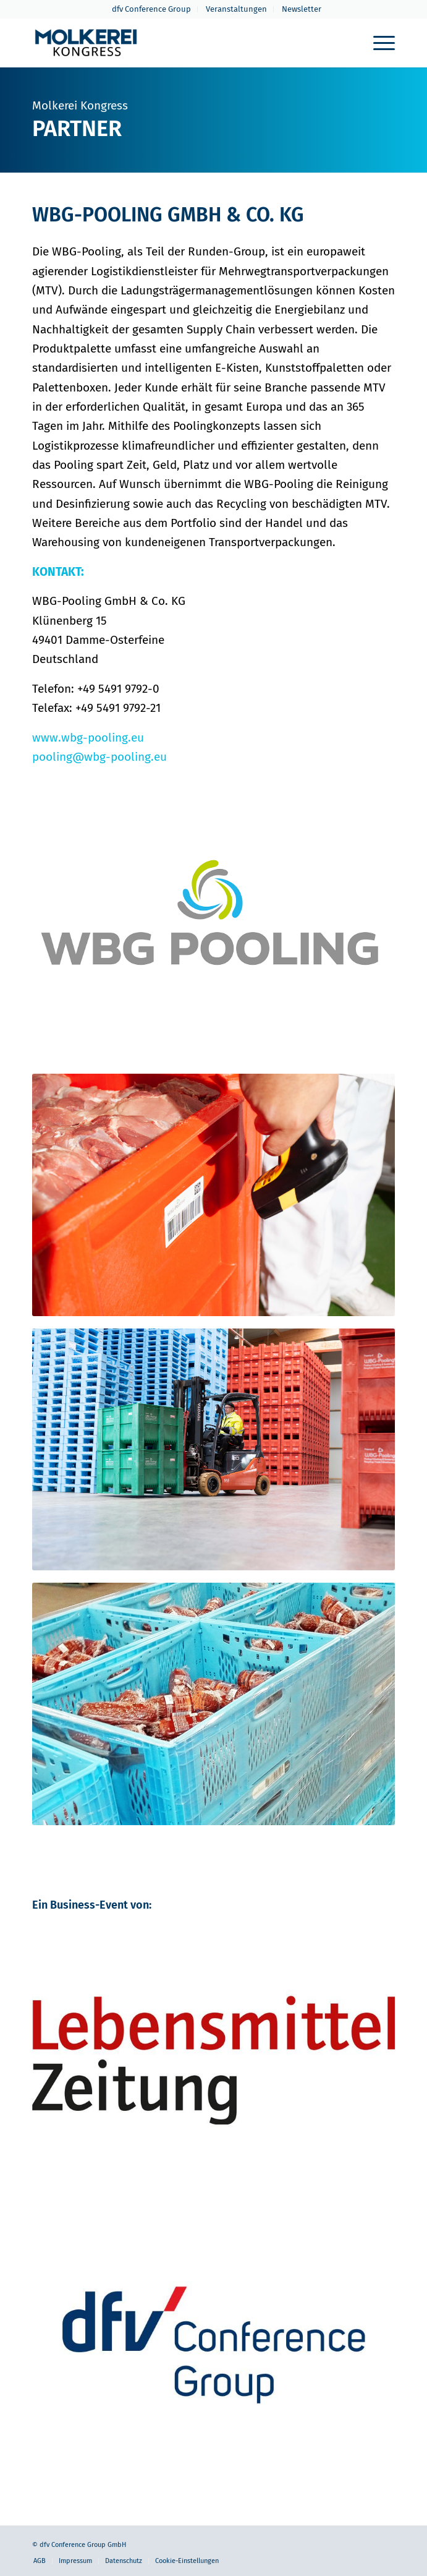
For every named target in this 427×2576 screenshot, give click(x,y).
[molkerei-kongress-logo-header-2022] (177, 42)
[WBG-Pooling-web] (213, 925)
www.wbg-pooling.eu (88, 737)
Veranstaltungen (236, 9)
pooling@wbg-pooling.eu (99, 757)
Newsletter (301, 9)
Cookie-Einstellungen (187, 2561)
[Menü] (378, 42)
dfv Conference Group (151, 9)
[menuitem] (152, 9)
